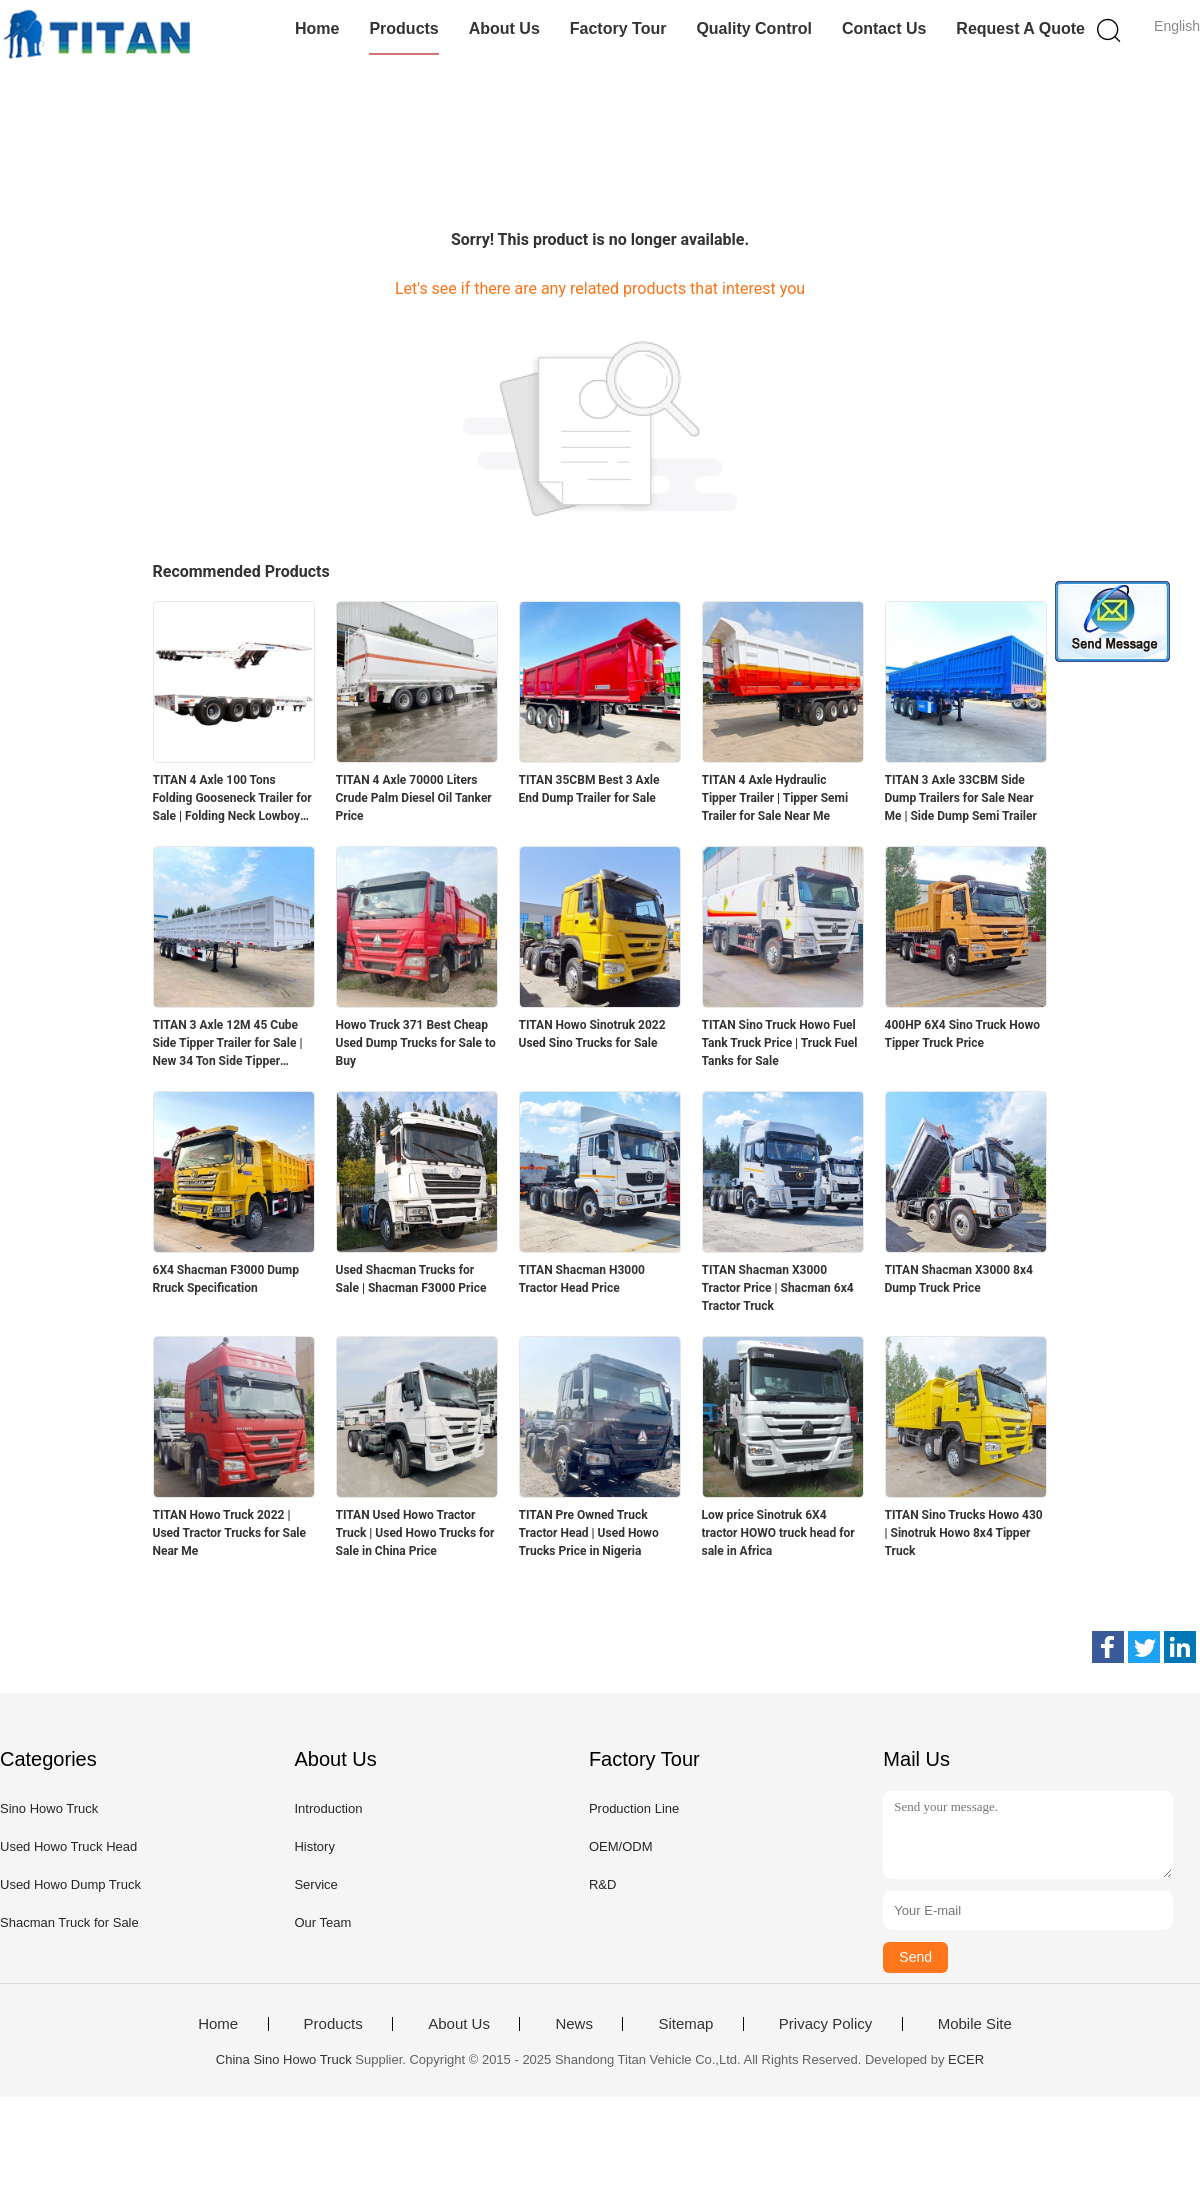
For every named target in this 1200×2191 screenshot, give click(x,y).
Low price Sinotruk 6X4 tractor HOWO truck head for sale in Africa (778, 1533)
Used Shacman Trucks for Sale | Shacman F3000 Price (411, 1279)
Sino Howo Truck (49, 1808)
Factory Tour (618, 28)
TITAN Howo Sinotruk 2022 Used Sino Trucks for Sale (592, 1034)
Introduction (328, 1808)
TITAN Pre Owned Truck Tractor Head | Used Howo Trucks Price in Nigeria (589, 1533)
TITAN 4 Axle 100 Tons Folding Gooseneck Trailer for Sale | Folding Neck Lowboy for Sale (232, 799)
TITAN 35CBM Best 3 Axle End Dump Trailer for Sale (589, 789)
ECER (966, 2059)
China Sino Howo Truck (284, 2059)
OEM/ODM (621, 1846)
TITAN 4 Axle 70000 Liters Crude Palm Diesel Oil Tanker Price (414, 798)
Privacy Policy (825, 2024)
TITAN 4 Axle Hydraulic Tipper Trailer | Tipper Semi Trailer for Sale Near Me (775, 798)
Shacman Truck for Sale (69, 1922)
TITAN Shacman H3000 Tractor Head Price (582, 1279)
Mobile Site (975, 2024)
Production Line (634, 1808)
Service (315, 1884)
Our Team (322, 1922)
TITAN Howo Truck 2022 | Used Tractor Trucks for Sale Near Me (230, 1533)
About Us (504, 28)
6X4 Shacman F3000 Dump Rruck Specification (226, 1279)
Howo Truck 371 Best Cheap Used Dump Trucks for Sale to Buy (416, 1043)
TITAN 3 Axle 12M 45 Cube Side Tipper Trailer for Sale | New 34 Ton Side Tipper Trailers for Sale (228, 1044)
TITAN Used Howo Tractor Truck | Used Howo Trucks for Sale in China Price (415, 1533)
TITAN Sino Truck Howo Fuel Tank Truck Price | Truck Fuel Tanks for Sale (780, 1043)
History (314, 1846)
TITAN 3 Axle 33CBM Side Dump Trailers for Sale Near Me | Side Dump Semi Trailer (961, 798)
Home (317, 28)
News (574, 2024)
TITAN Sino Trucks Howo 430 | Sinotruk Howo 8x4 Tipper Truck (964, 1533)
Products (403, 28)
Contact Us (884, 28)
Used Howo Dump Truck (70, 1884)
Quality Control (754, 28)
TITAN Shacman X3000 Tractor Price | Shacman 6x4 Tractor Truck (778, 1288)
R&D (602, 1884)
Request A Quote (1020, 28)
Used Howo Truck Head (68, 1846)
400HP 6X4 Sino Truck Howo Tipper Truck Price (963, 1034)
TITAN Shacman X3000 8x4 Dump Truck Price (959, 1279)
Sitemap (685, 2024)
